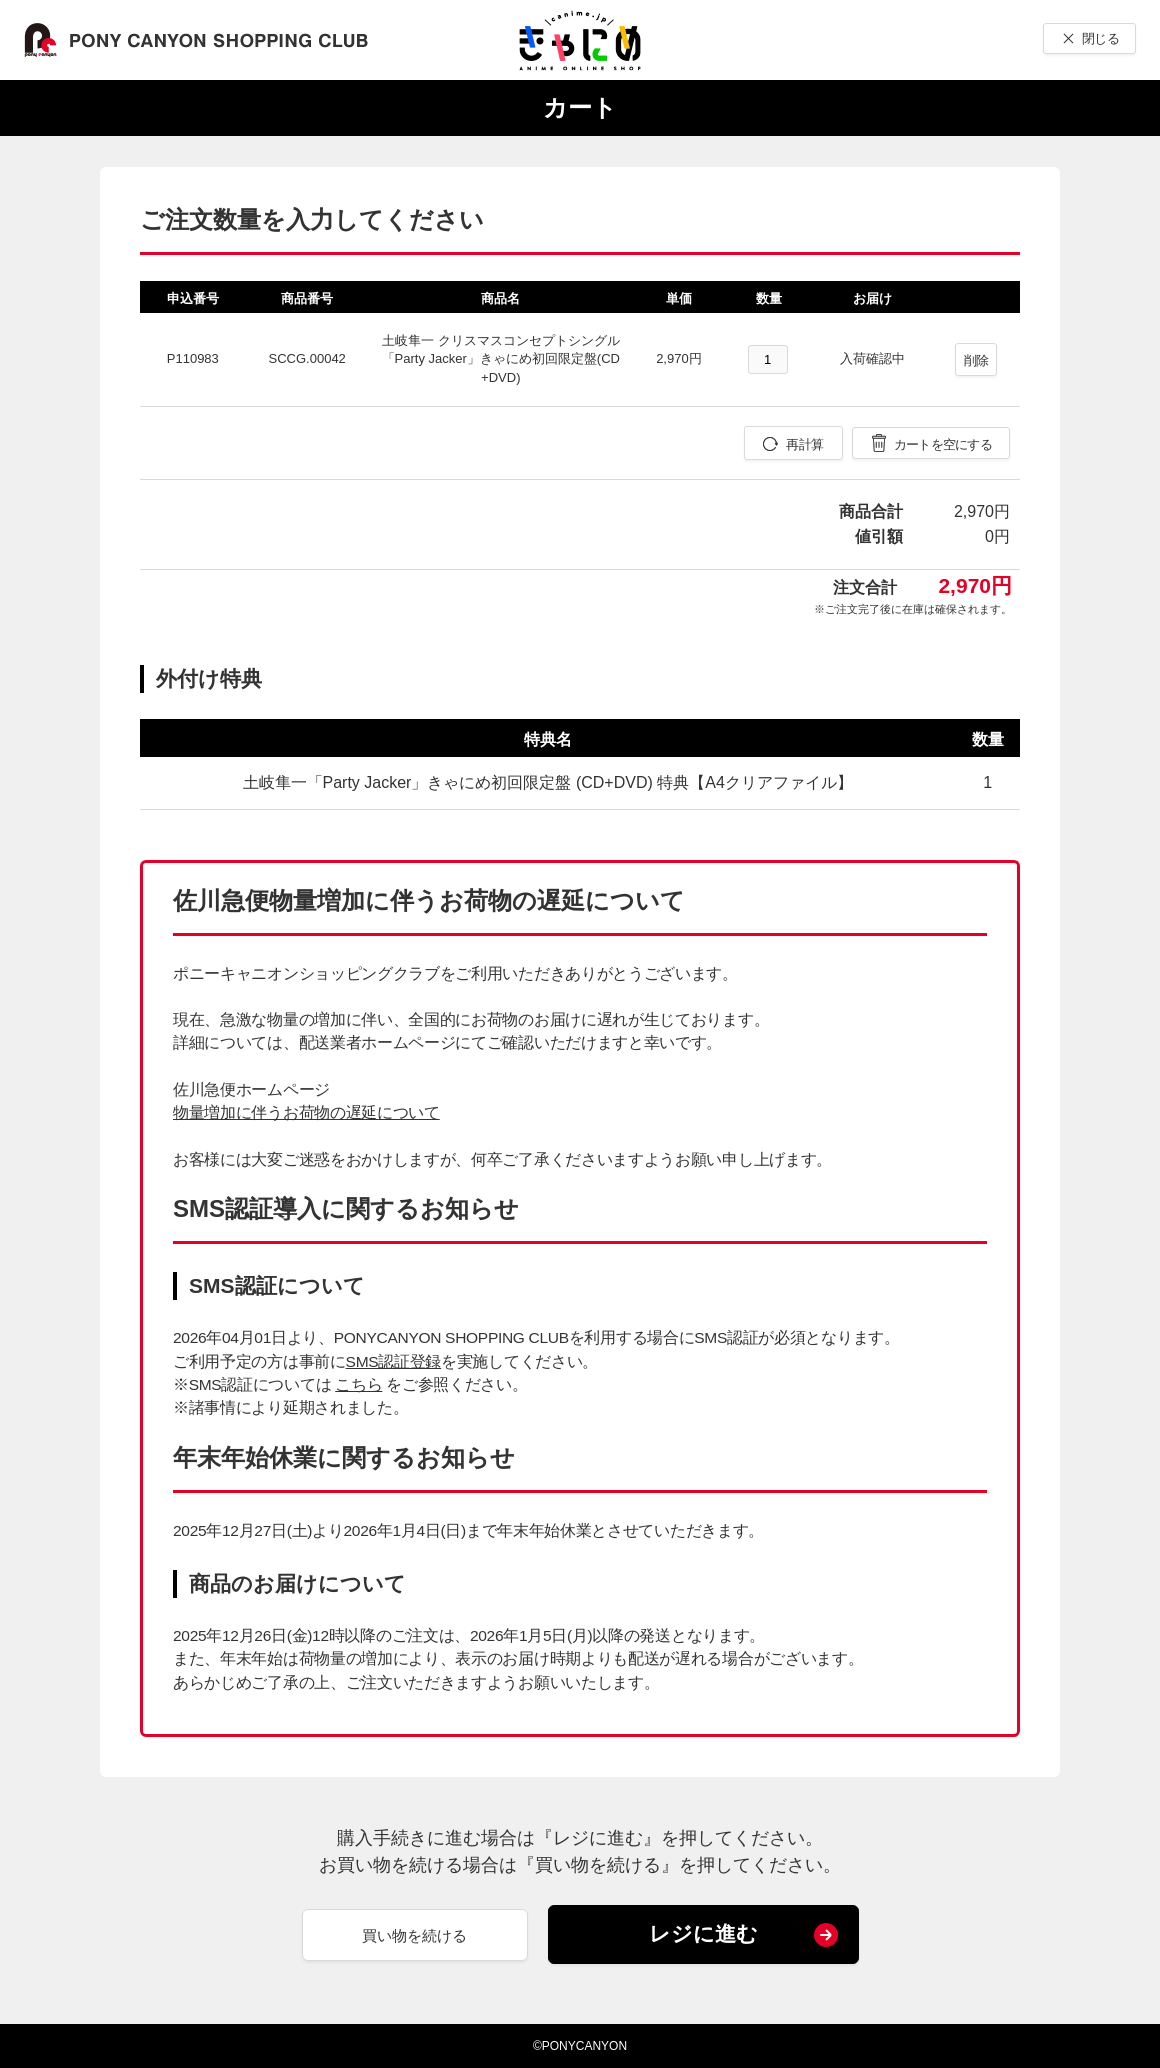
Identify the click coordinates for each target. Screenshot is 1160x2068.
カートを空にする (943, 444)
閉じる (1100, 38)
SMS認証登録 (393, 1361)
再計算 (804, 444)
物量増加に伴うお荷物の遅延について (306, 1112)
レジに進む (703, 1933)
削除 (976, 360)
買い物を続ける (414, 1935)
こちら (358, 1384)
